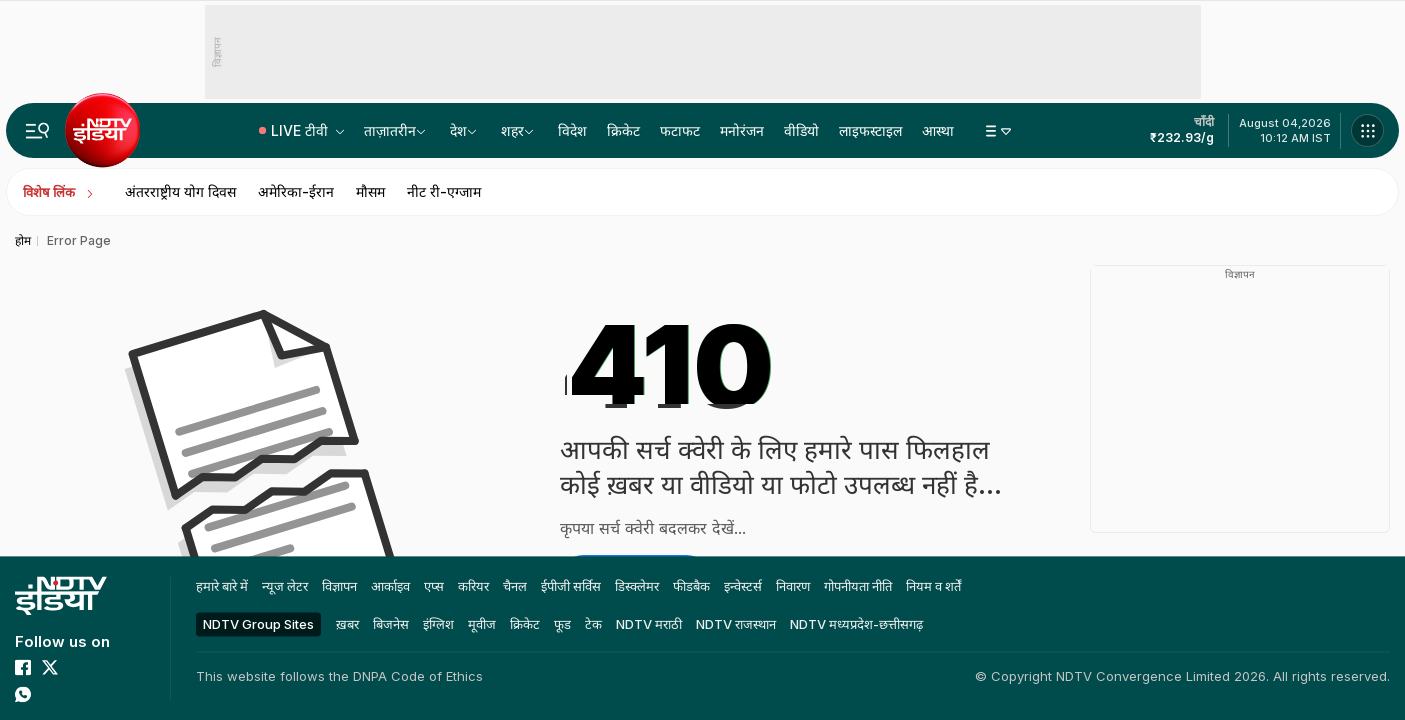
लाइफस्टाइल (870, 130)
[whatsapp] (23, 694)
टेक (593, 624)
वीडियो (801, 130)
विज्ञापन (339, 586)
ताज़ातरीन (390, 130)
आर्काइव (390, 586)
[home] (61, 595)
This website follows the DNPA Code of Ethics (339, 676)
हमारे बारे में (222, 586)
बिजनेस (391, 624)
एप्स (434, 586)
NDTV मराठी (649, 624)
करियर (473, 586)
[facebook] (23, 667)
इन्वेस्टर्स (743, 586)
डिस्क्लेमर (637, 586)
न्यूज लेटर (285, 586)
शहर (512, 130)
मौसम (370, 191)
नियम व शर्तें (933, 586)
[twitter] (50, 667)
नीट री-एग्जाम (444, 191)
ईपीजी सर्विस (571, 586)
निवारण (793, 586)
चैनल (515, 586)
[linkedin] (50, 694)
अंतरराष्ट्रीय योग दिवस (180, 191)
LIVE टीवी (301, 130)
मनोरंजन (742, 130)
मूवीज (482, 624)
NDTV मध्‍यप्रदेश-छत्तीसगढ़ (856, 624)
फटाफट (680, 130)
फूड (562, 624)
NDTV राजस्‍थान (736, 624)
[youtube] (77, 667)
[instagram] (104, 667)
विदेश (572, 130)
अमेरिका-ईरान (296, 191)
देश (458, 130)
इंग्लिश (438, 624)
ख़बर (347, 624)
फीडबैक (691, 586)
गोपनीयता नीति (858, 586)
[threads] (77, 694)
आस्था (938, 130)
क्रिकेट (623, 130)
